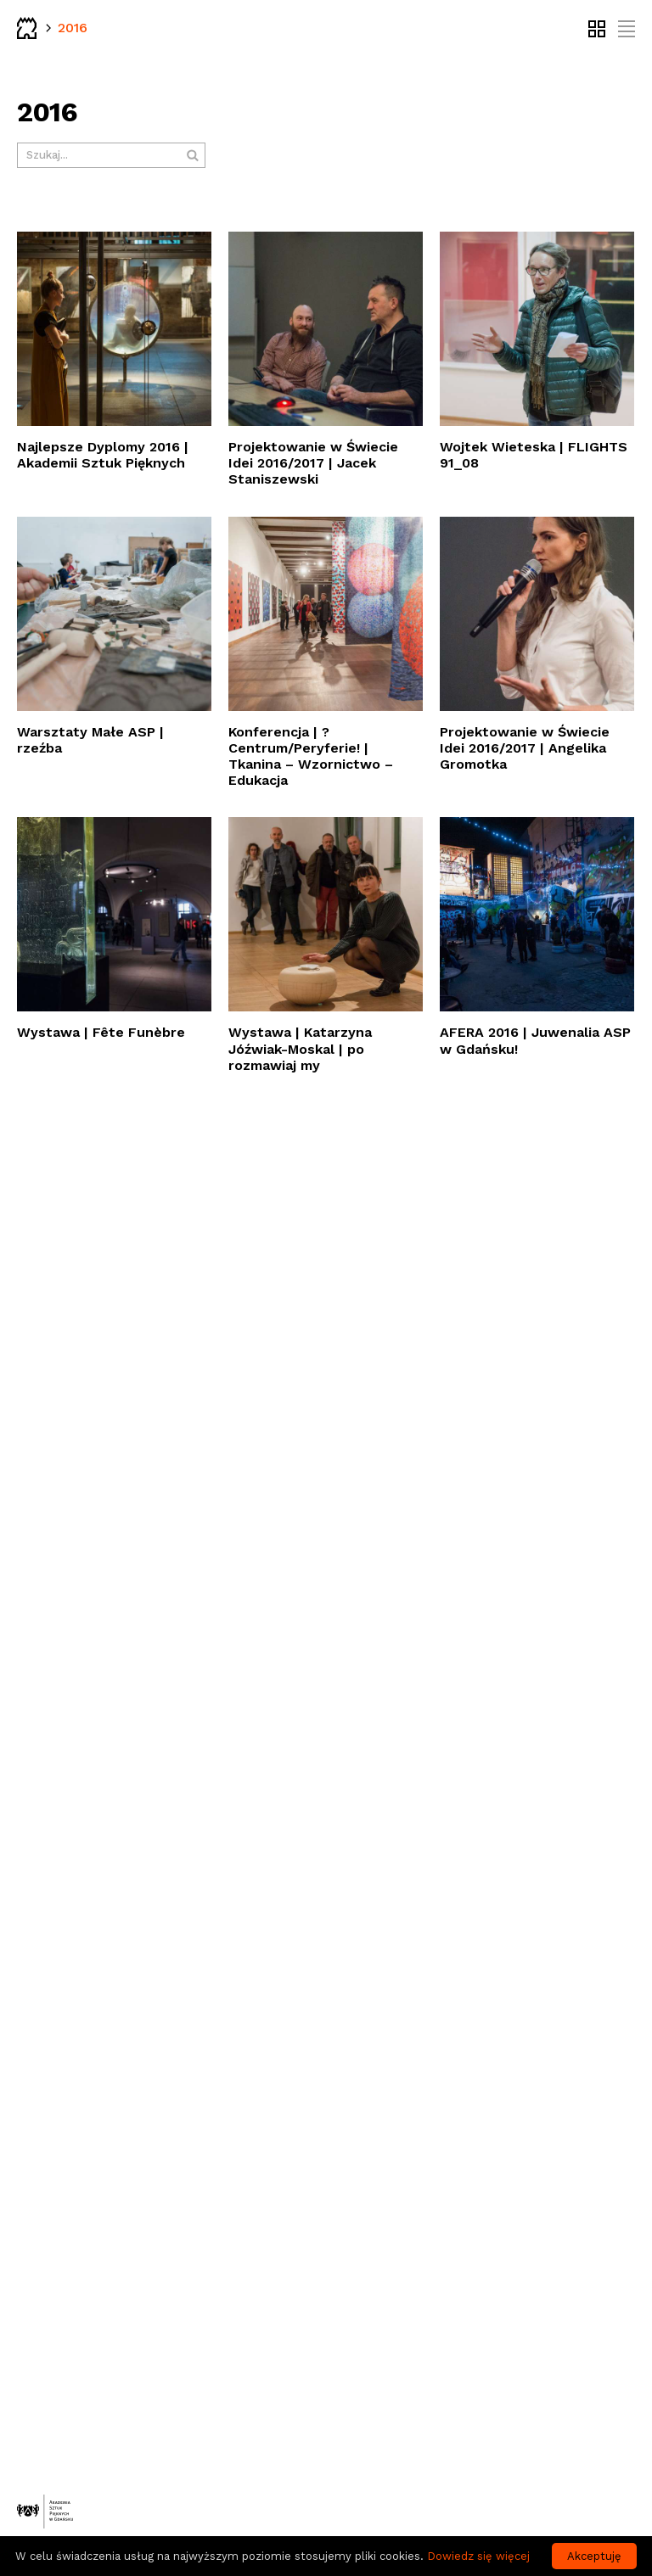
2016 (72, 28)
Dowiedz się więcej (478, 2556)
